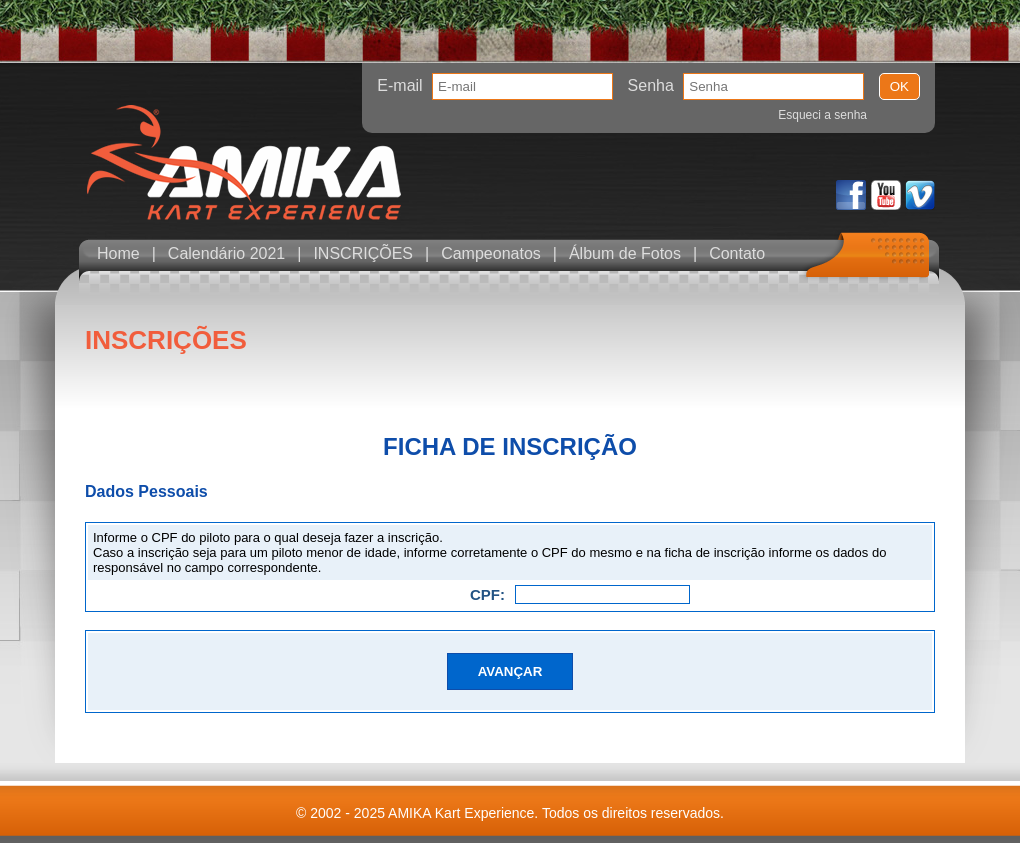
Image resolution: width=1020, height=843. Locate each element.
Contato (737, 253)
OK (899, 86)
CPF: (487, 594)
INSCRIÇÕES (363, 253)
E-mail (399, 85)
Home (118, 253)
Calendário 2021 (226, 253)
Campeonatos (491, 253)
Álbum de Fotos (625, 253)
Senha (651, 85)
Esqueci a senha (822, 115)
